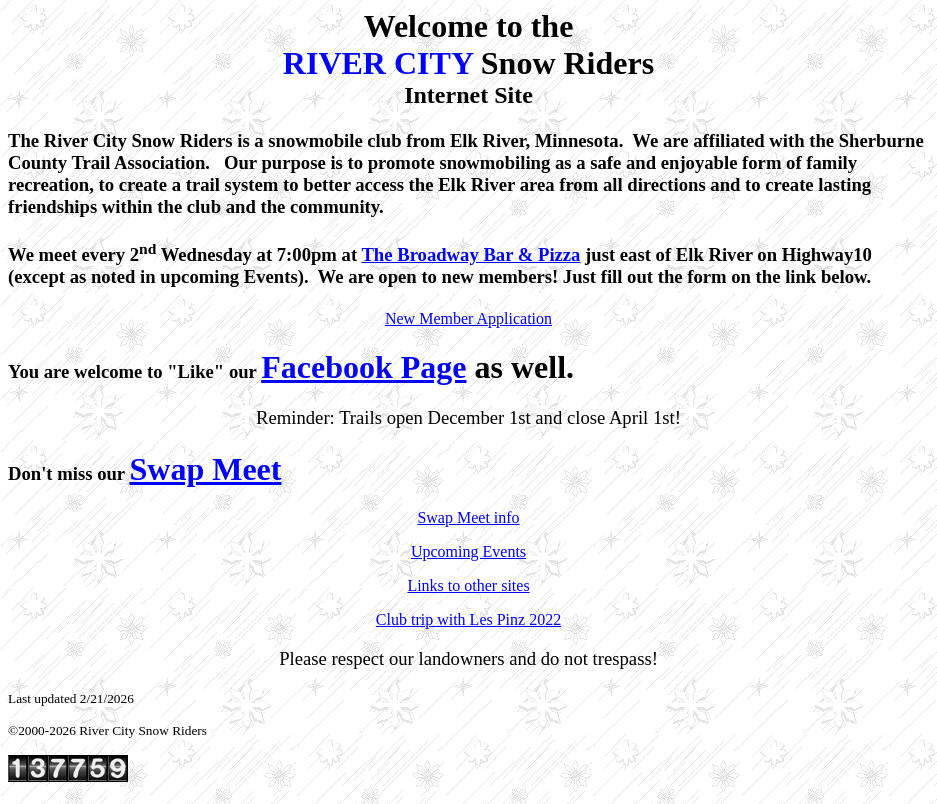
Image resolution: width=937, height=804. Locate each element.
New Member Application (468, 318)
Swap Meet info (468, 517)
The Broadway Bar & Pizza (470, 254)
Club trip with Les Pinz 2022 (468, 619)
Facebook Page (363, 367)
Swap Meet (205, 469)
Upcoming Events (468, 551)
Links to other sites (468, 585)
